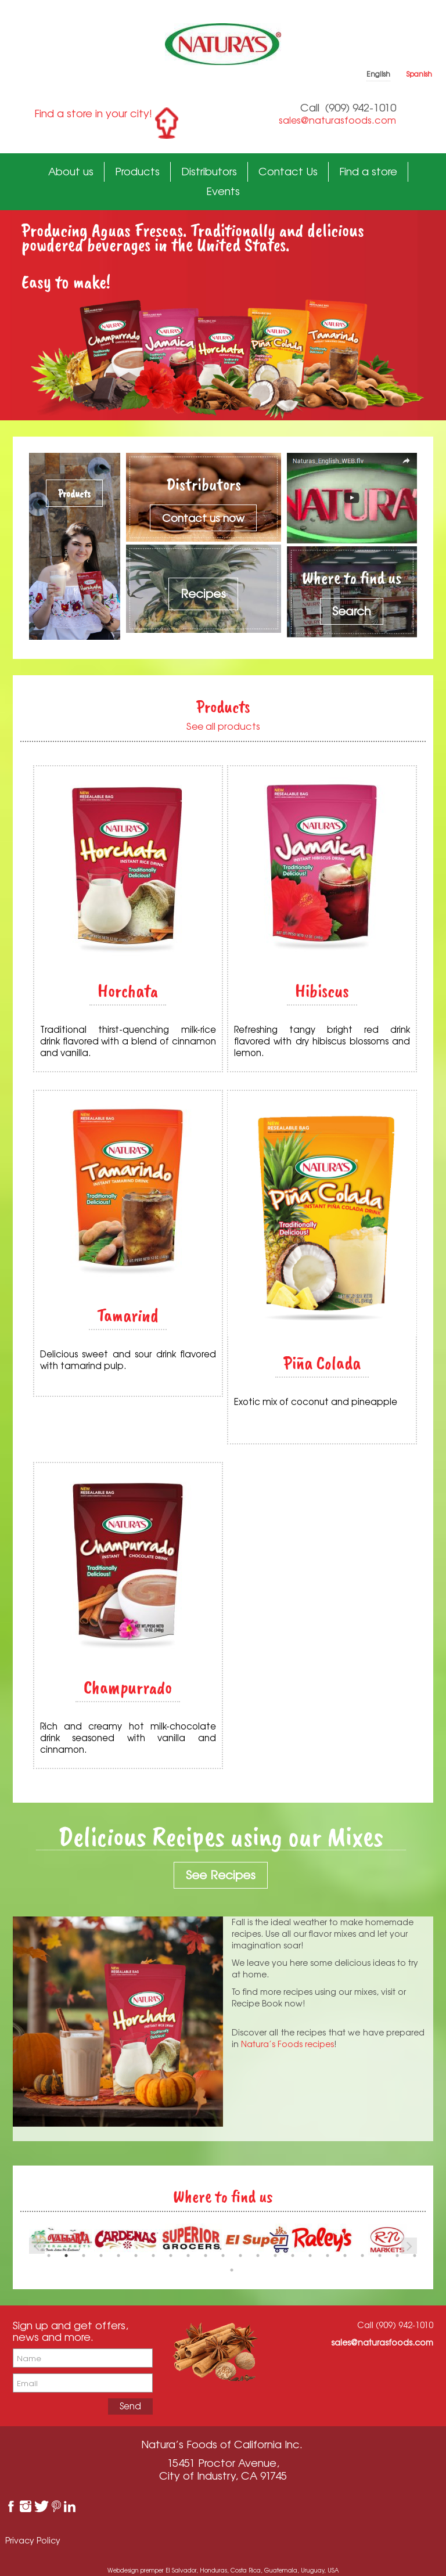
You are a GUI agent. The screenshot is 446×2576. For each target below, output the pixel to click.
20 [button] (380, 2255)
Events (223, 191)
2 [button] (66, 2255)
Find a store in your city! (93, 113)
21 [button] (397, 2255)
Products (137, 171)
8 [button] (171, 2255)
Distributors (209, 171)
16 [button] (310, 2255)
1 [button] (49, 2255)
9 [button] (188, 2255)
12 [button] (240, 2255)
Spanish (419, 74)
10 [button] (205, 2255)
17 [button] (327, 2255)
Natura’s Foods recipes (287, 2044)
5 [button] (118, 2255)
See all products (223, 726)
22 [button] (414, 2255)
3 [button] (83, 2255)
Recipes (203, 593)
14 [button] (275, 2255)
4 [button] (101, 2255)
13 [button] (258, 2255)
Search (351, 611)
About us (70, 171)
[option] (126, 2240)
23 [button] (232, 2270)
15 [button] (292, 2255)
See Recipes (221, 1875)
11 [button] (223, 2255)
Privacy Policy (32, 2540)
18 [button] (345, 2255)
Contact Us (288, 171)
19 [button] (362, 2255)
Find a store (368, 171)
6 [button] (136, 2255)
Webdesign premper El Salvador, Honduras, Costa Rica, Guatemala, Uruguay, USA (223, 2570)
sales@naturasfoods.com (337, 120)
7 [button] (153, 2255)
